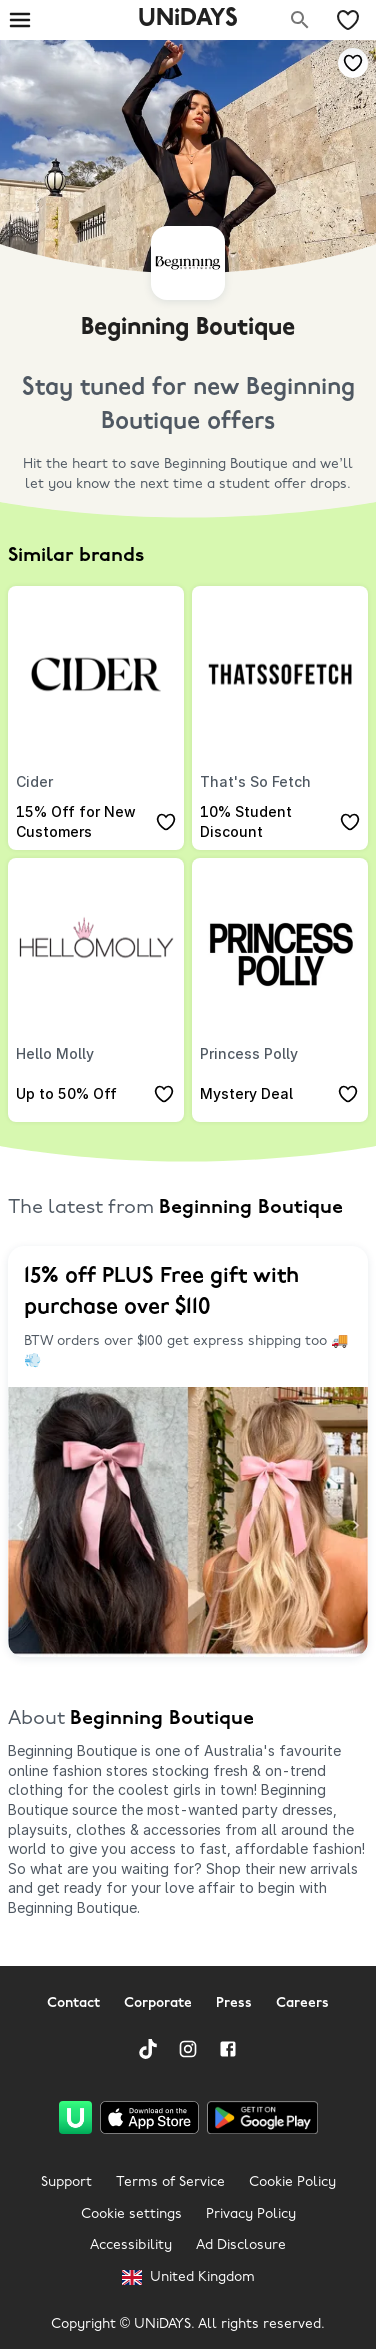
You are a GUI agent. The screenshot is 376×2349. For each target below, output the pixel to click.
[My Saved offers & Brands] (348, 20)
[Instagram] (188, 2049)
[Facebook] (228, 2049)
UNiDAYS (188, 19)
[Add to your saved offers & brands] (353, 63)
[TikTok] (148, 2049)
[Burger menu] (20, 20)
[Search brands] (300, 20)
